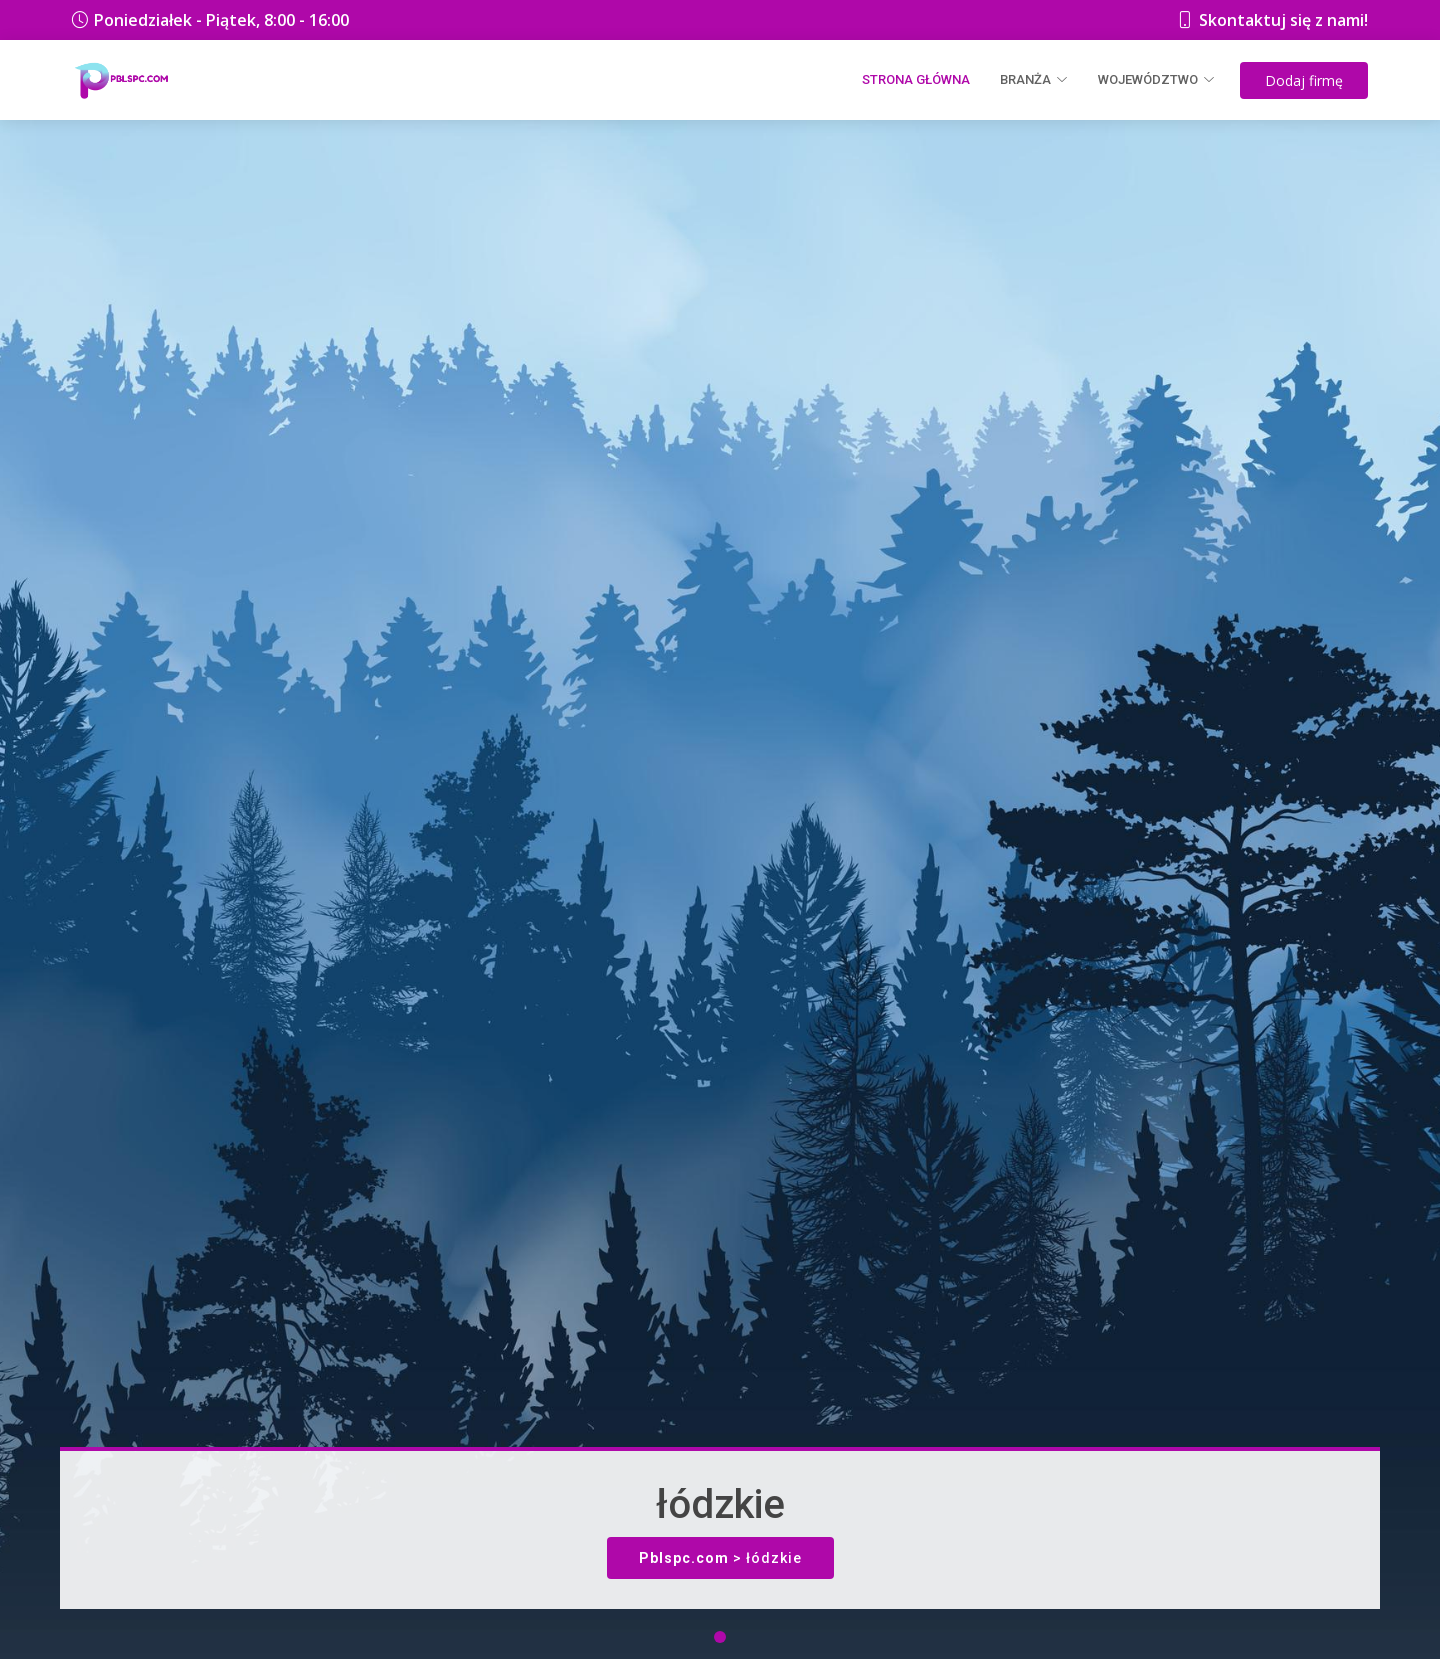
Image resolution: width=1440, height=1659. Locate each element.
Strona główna (916, 79)
